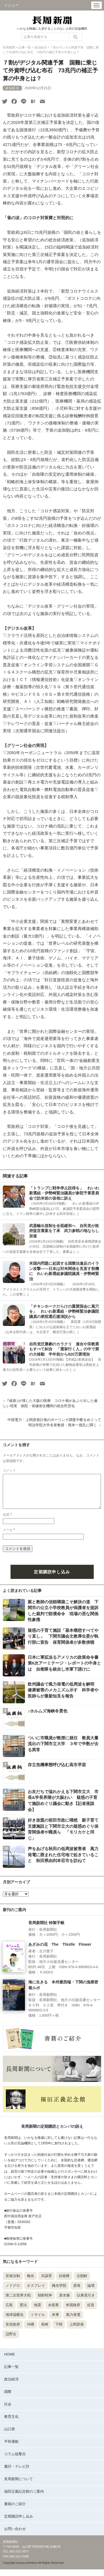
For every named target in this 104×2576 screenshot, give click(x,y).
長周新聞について (18, 2485)
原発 (76, 2292)
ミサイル (38, 2321)
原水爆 (64, 2302)
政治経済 (11, 2386)
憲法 (23, 2311)
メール (9, 1536)
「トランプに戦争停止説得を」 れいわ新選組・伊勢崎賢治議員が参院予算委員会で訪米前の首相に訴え (64, 1193)
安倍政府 (13, 2331)
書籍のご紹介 (15, 2510)
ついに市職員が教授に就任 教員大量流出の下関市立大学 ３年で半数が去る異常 (63, 1750)
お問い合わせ (15, 2535)
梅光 (30, 2282)
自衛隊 (64, 2282)
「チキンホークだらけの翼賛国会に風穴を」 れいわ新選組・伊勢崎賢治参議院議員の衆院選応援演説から (64, 1311)
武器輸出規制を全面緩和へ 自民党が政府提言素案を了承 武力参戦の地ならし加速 (64, 1230)
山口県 (9, 2436)
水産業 (53, 2311)
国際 (7, 2398)
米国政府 (73, 2311)
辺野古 (11, 2341)
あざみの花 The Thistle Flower (59, 1951)
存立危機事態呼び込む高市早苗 (57, 1771)
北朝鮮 (82, 2282)
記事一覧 (11, 2373)
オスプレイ (36, 2292)
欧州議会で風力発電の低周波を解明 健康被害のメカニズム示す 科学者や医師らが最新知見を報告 (63, 1696)
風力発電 (73, 2321)
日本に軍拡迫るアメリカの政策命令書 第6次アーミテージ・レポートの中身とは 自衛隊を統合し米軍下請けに (65, 1669)
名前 (7, 1521)
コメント (9, 1470)
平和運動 (11, 2448)
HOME (9, 2361)
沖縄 (30, 2331)
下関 (58, 2331)
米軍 (55, 2321)
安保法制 (13, 2282)
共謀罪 (46, 2282)
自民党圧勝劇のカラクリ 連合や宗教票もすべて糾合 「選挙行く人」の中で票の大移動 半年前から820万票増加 (64, 1349)
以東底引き (86, 2302)
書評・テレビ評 (16, 2473)
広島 (9, 2311)
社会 (7, 2411)
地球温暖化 (15, 2321)
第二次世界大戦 (18, 2302)
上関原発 (76, 2331)
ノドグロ (13, 2292)
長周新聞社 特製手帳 (46, 1929)
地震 (37, 2311)
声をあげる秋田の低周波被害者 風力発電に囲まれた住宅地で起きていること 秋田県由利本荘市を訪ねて (63, 1861)
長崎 (44, 2331)
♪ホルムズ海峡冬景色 (47, 1717)
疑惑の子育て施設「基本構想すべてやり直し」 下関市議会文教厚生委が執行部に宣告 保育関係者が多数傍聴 (63, 1643)
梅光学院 (59, 2292)
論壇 (91, 2292)
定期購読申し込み (52, 1578)
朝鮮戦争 (45, 2302)
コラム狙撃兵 (15, 2461)
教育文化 (11, 2423)
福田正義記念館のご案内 (24, 2498)
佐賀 (90, 2311)
